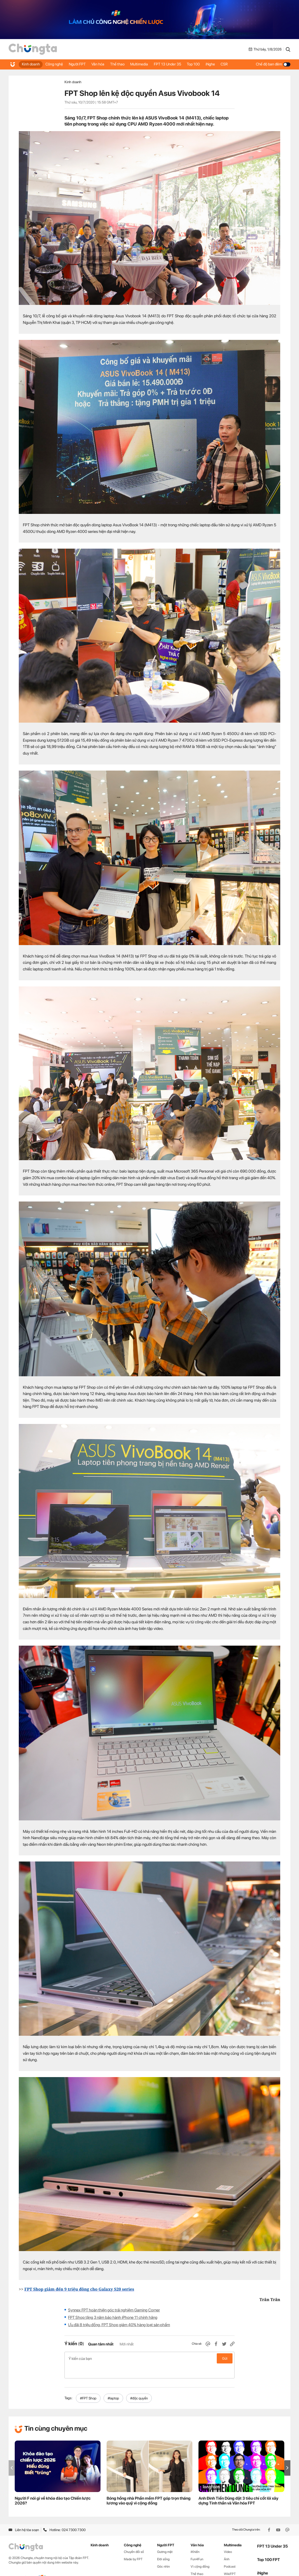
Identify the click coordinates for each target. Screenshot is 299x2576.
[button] (287, 2454)
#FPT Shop (88, 2385)
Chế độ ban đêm (273, 64)
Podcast (230, 2553)
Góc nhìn (163, 2553)
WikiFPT (230, 2560)
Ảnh (226, 2546)
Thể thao (125, 64)
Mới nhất (127, 2344)
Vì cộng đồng (200, 2553)
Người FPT (81, 64)
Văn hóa (104, 64)
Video (228, 2538)
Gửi (224, 2358)
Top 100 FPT (268, 2546)
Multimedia (149, 64)
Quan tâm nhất (100, 2344)
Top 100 (207, 64)
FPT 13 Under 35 (179, 64)
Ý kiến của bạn (149, 2358)
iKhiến (195, 2538)
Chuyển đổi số (134, 2538)
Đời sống (163, 2546)
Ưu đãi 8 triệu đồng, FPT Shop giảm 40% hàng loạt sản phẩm (119, 2324)
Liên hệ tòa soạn (24, 2516)
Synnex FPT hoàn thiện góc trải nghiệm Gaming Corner (114, 2310)
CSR (241, 64)
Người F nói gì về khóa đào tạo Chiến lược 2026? (53, 2487)
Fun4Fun (197, 2546)
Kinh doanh (31, 64)
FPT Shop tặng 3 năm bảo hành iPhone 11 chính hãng (112, 2317)
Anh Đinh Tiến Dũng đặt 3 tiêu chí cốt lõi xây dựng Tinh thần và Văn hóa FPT (238, 2487)
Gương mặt (165, 2538)
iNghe (226, 64)
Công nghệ (56, 64)
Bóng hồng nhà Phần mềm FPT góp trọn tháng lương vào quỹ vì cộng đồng (149, 2487)
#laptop (113, 2385)
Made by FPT (133, 2546)
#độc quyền (139, 2385)
